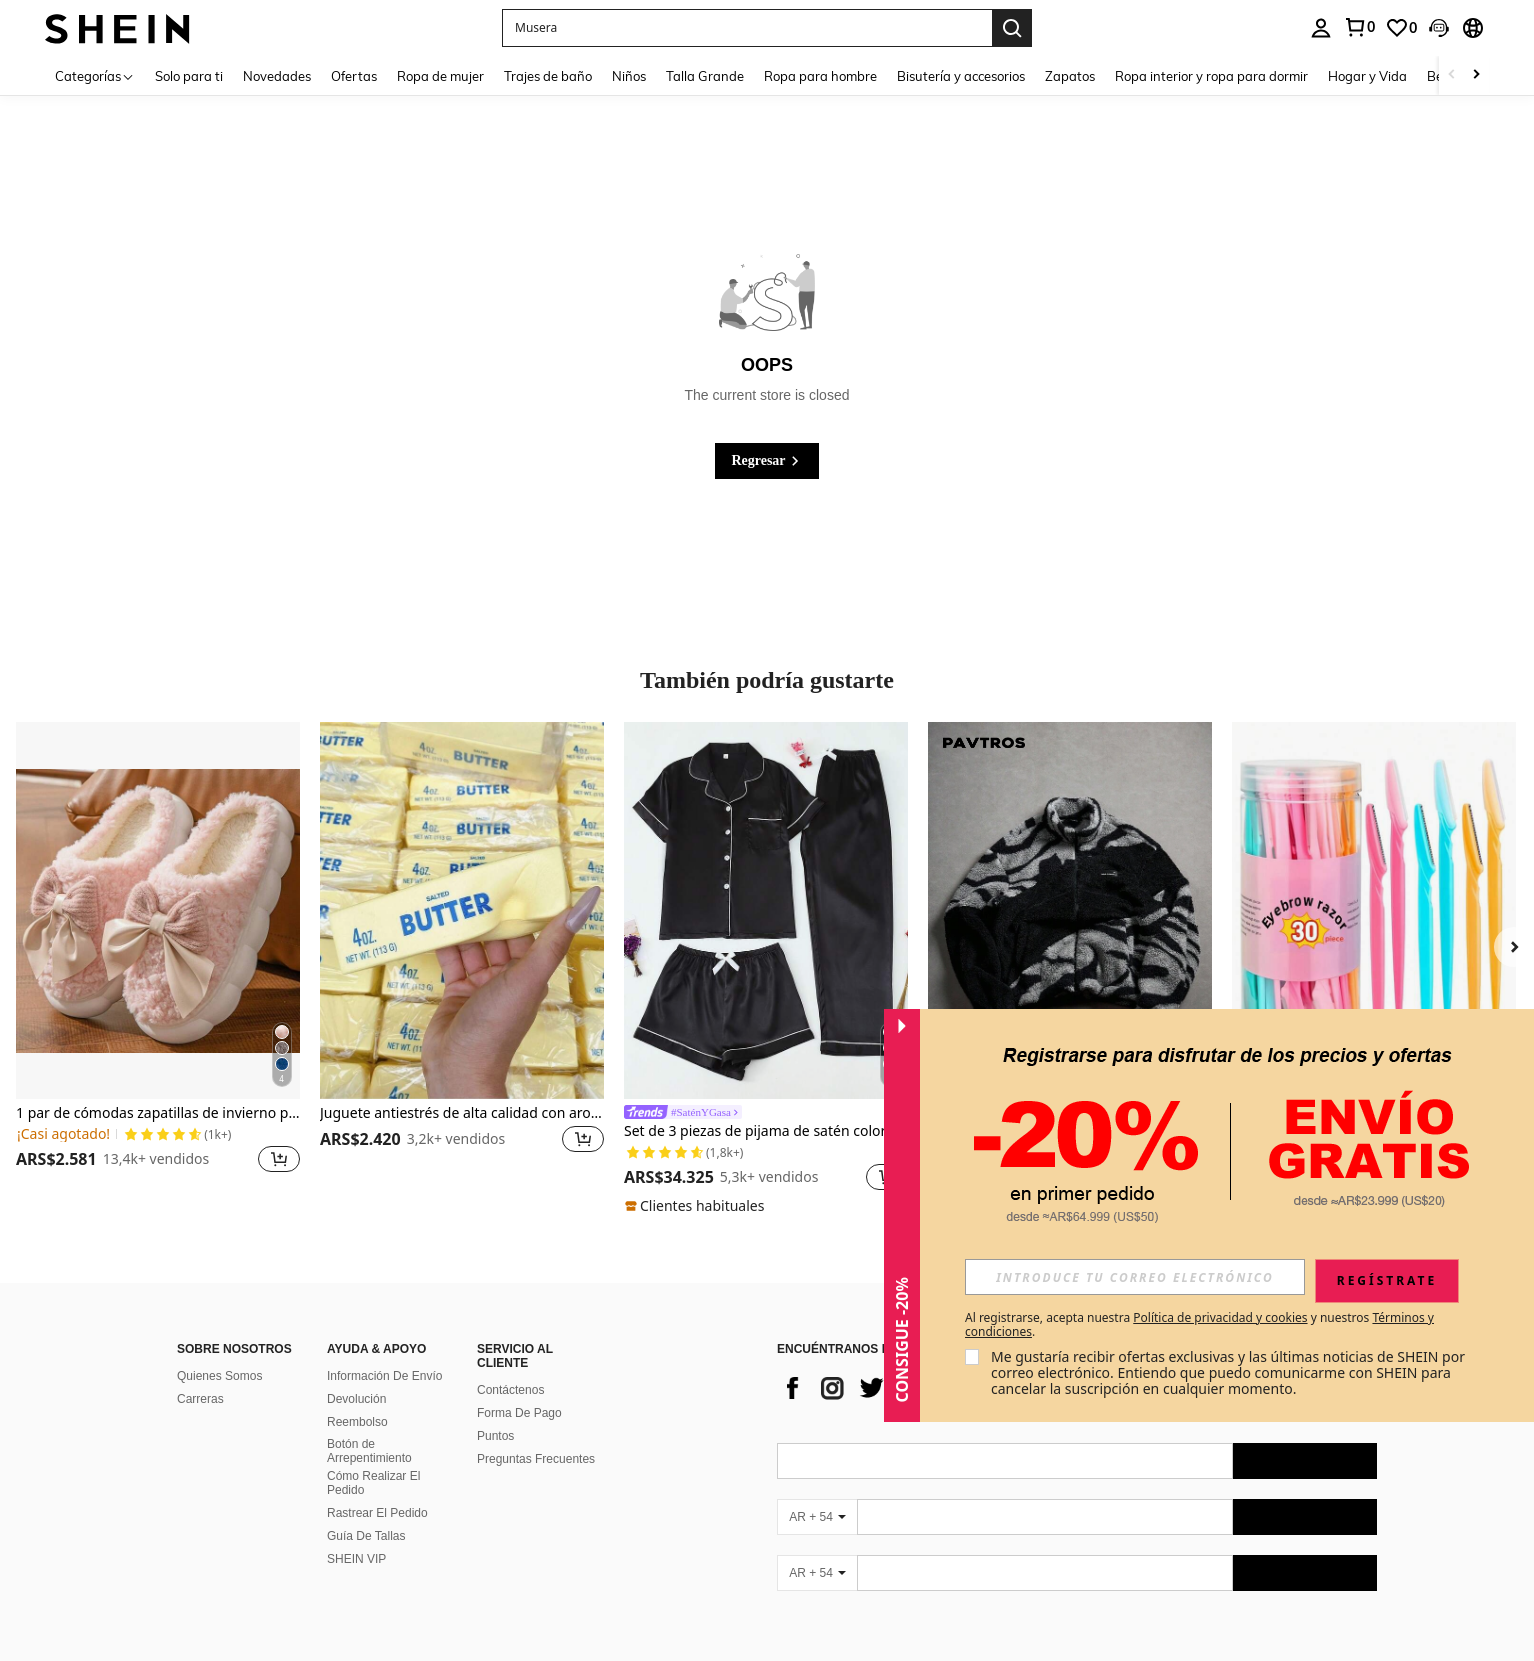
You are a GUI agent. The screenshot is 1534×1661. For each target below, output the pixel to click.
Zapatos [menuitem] (1070, 76)
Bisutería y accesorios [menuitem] (961, 76)
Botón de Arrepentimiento (369, 1451)
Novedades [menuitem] (277, 76)
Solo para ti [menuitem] (189, 76)
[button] (747, 28)
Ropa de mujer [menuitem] (440, 76)
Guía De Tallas (366, 1536)
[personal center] (1321, 28)
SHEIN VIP (356, 1559)
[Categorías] (95, 75)
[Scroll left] (1452, 75)
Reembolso (357, 1422)
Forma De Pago (519, 1413)
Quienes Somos (219, 1376)
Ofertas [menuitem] (354, 76)
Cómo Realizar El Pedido (373, 1483)
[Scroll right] (1476, 75)
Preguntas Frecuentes (536, 1459)
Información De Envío (384, 1376)
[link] (1359, 27)
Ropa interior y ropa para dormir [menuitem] (1211, 76)
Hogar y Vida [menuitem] (1367, 76)
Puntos (495, 1436)
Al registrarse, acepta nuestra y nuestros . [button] (1199, 1325)
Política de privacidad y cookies (1220, 1317)
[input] (1135, 1277)
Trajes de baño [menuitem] (548, 76)
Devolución (356, 1399)
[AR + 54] (817, 1517)
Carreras (200, 1399)
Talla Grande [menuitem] (705, 76)
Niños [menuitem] (629, 76)
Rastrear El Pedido (377, 1513)
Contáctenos (510, 1390)
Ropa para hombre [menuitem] (820, 76)
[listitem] (158, 960)
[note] (697, 1206)
